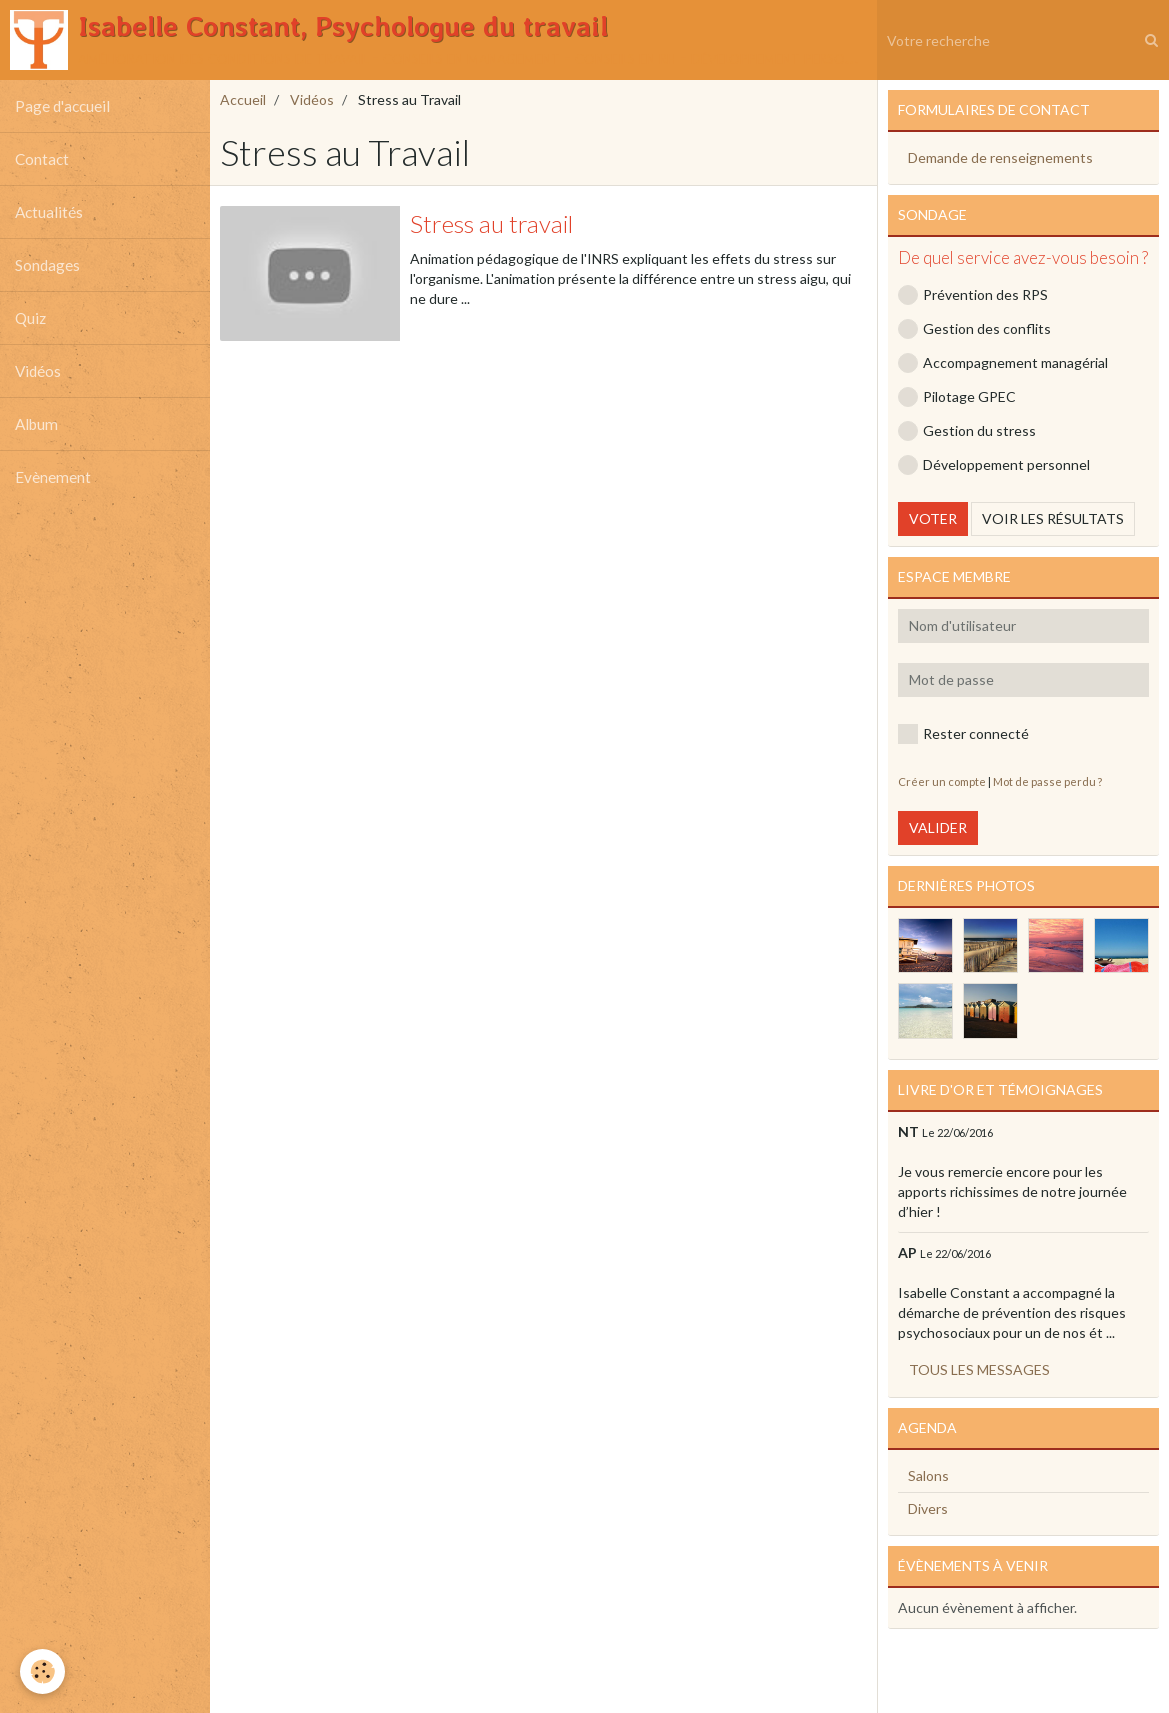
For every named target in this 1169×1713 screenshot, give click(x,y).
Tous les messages (979, 1369)
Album (36, 424)
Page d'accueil (62, 106)
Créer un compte (942, 781)
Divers (928, 1508)
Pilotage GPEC (957, 397)
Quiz (30, 318)
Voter (933, 518)
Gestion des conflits (974, 329)
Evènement (53, 477)
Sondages (47, 265)
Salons (928, 1475)
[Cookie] (42, 1671)
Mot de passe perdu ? (1047, 781)
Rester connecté (963, 734)
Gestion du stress (967, 431)
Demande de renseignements (1000, 157)
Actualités (49, 212)
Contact (42, 159)
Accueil (243, 99)
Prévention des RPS (973, 295)
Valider (938, 827)
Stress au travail (491, 223)
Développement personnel (994, 465)
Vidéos (38, 371)
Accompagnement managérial (1003, 363)
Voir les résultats (1053, 518)
